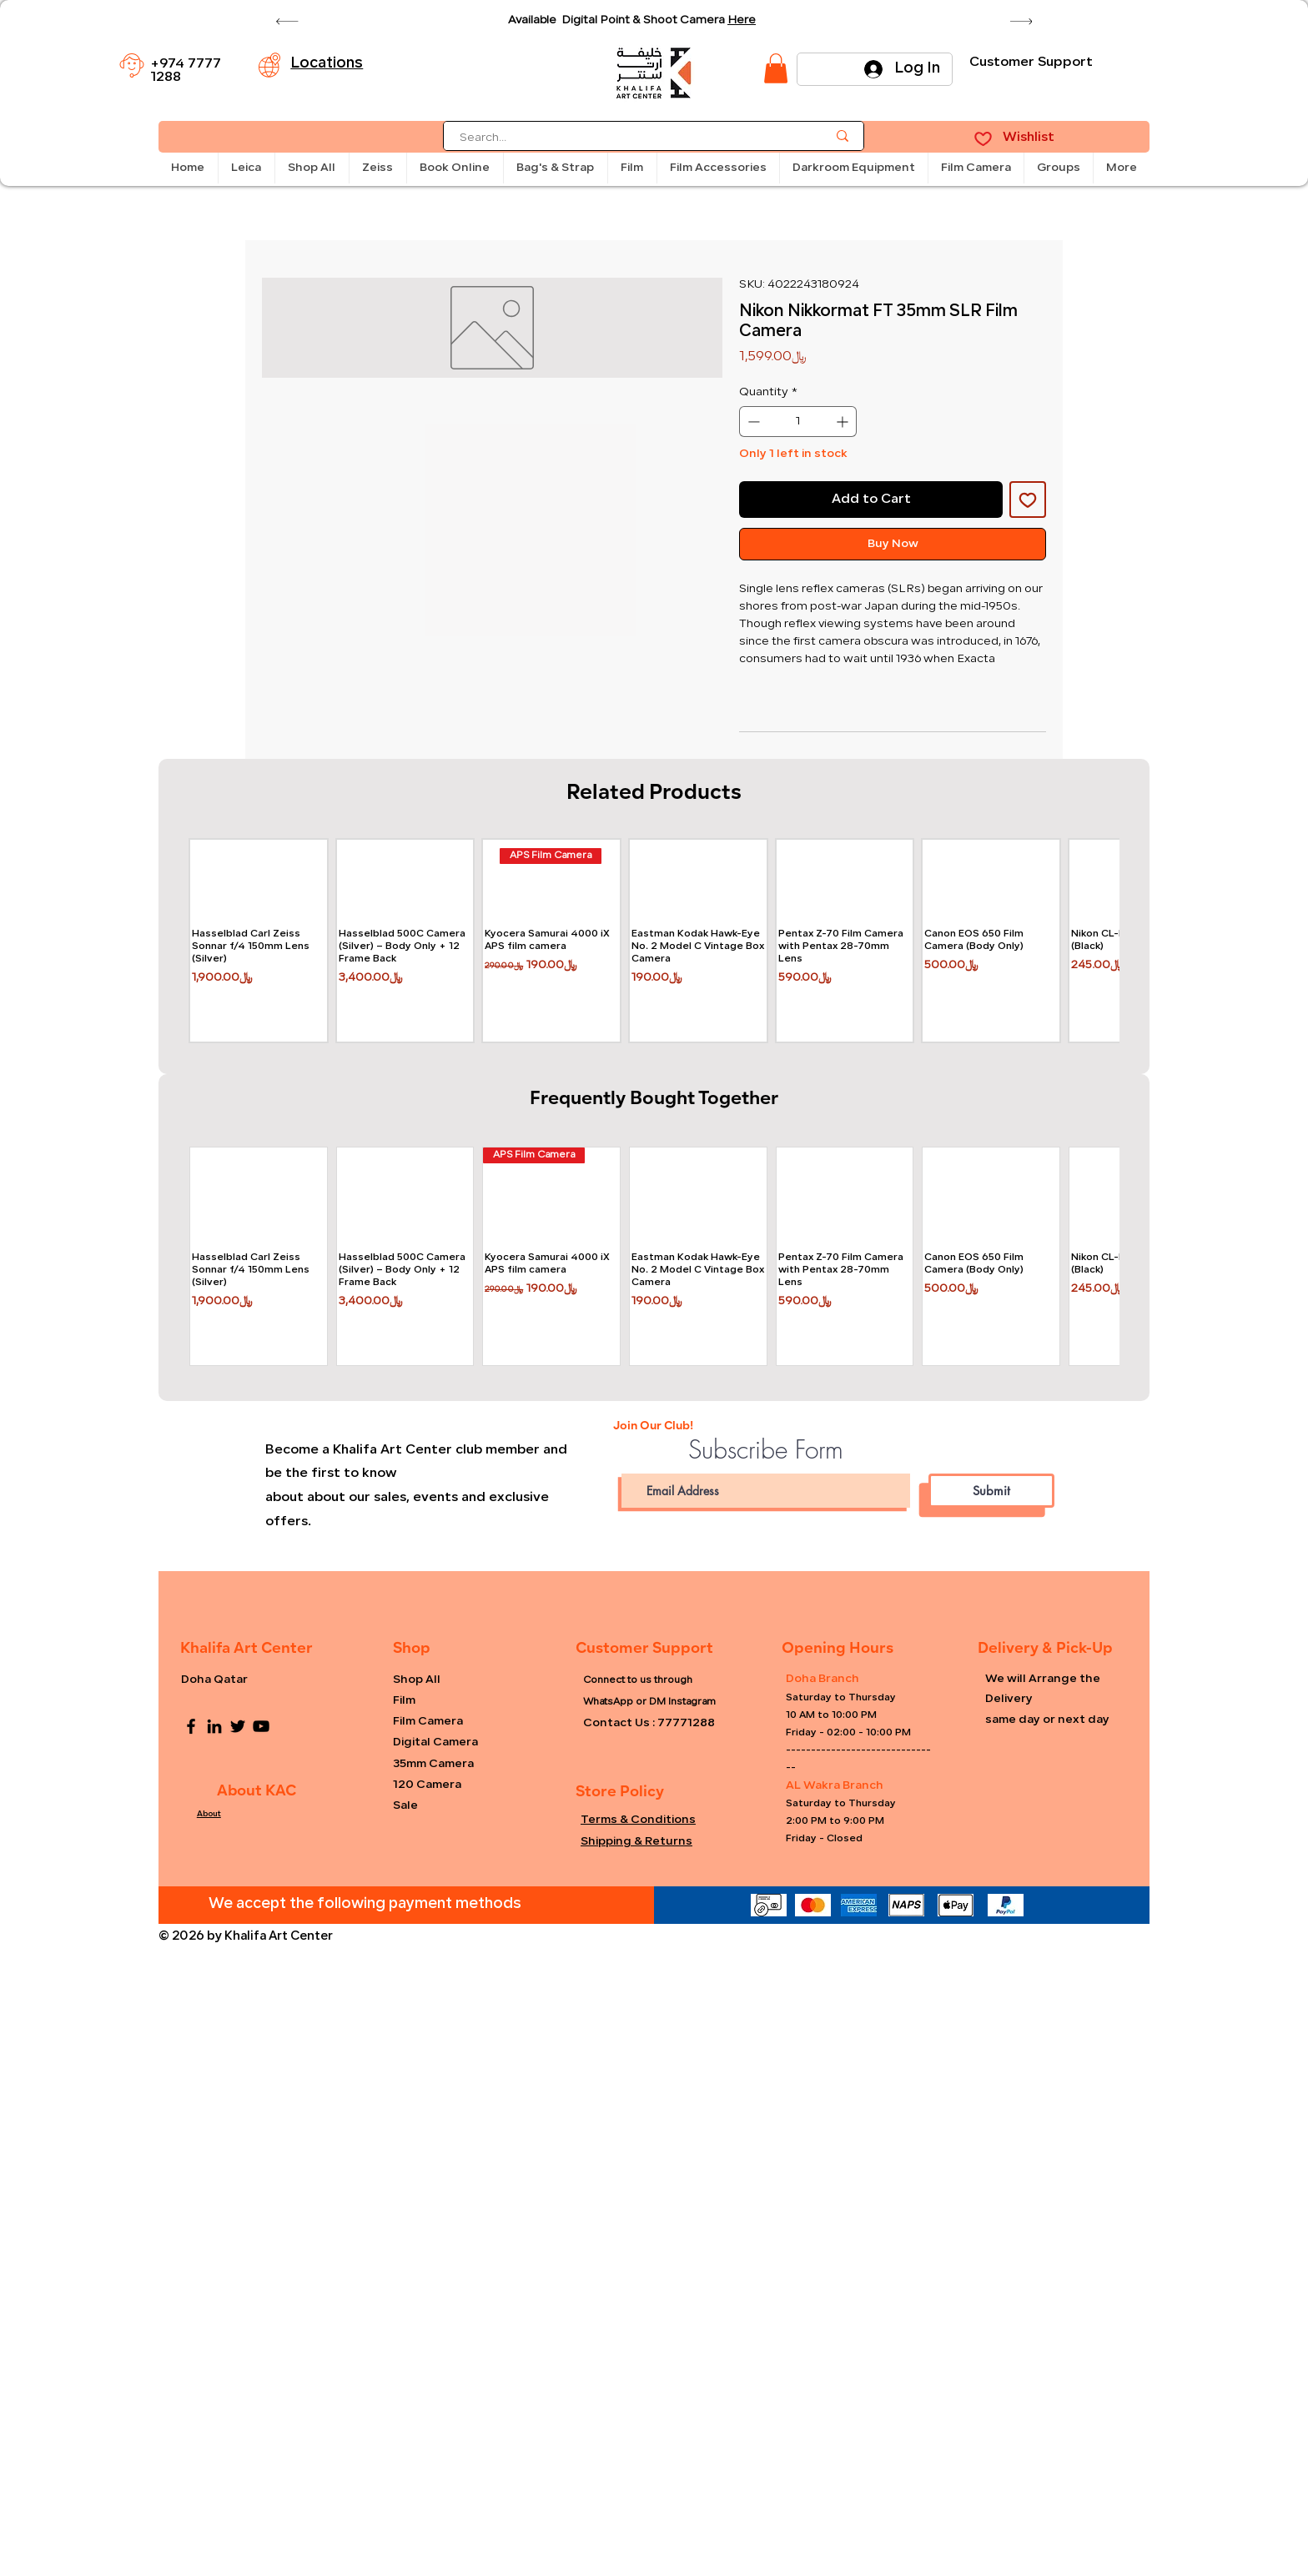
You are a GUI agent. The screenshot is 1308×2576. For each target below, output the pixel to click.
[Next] (1021, 21)
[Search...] (631, 139)
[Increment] (843, 421)
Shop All (416, 1680)
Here (741, 20)
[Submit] (991, 1491)
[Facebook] (191, 1726)
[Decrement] (752, 421)
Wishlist (1028, 137)
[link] (775, 68)
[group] (654, 940)
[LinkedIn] (214, 1726)
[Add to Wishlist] (1027, 499)
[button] (246, 168)
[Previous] (287, 21)
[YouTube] (261, 1726)
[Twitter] (238, 1726)
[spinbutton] (797, 421)
